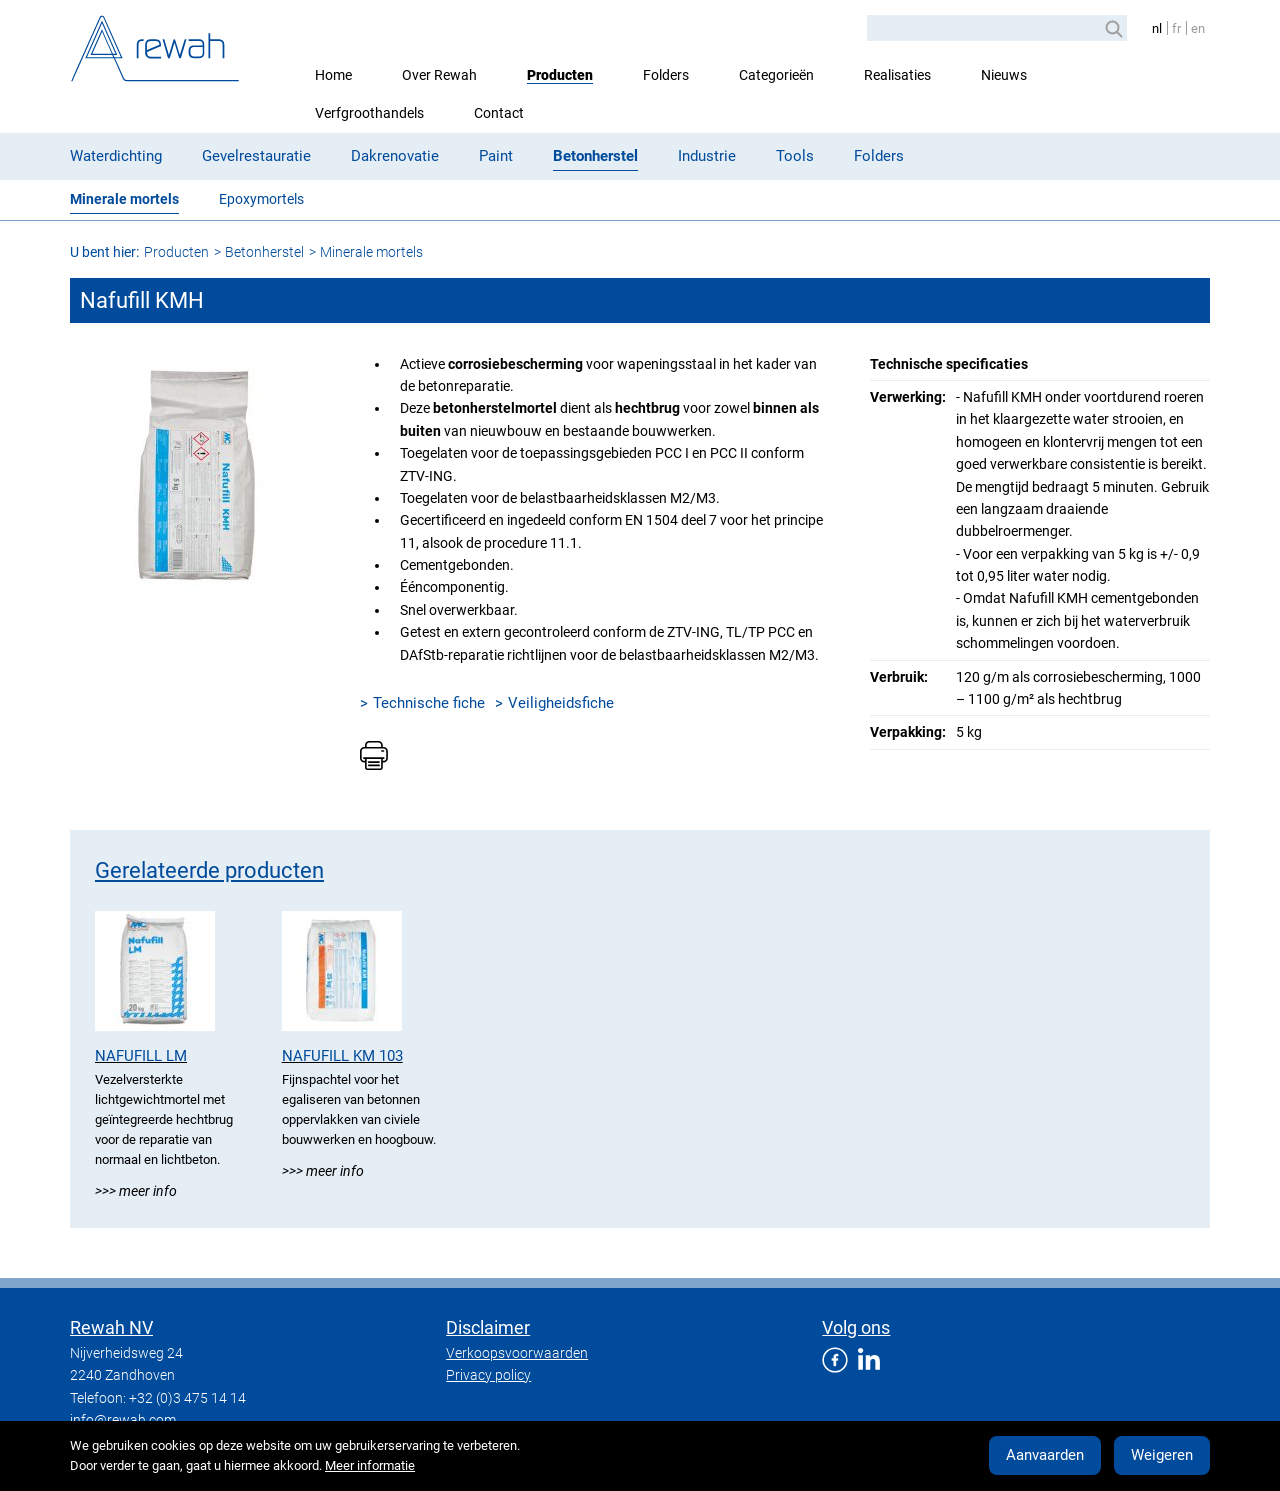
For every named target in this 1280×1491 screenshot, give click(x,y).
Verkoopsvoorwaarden (517, 1353)
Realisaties (897, 75)
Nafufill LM (141, 1056)
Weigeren (1162, 1455)
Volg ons (856, 1327)
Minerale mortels (124, 199)
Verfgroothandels (369, 113)
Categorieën (776, 75)
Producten (560, 75)
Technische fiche (429, 703)
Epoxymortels (261, 199)
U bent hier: (104, 252)
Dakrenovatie (395, 156)
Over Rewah (439, 75)
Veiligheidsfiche (561, 703)
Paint (496, 156)
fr (1176, 28)
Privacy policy (488, 1375)
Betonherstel (595, 156)
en (1198, 28)
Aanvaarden (1045, 1455)
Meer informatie (370, 1465)
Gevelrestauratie (256, 156)
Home (333, 75)
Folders (666, 75)
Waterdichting (116, 156)
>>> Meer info (136, 1191)
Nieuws (1004, 75)
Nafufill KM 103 (342, 1056)
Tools (795, 156)
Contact (499, 113)
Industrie (707, 156)
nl (1157, 28)
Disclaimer (488, 1327)
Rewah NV (111, 1327)
